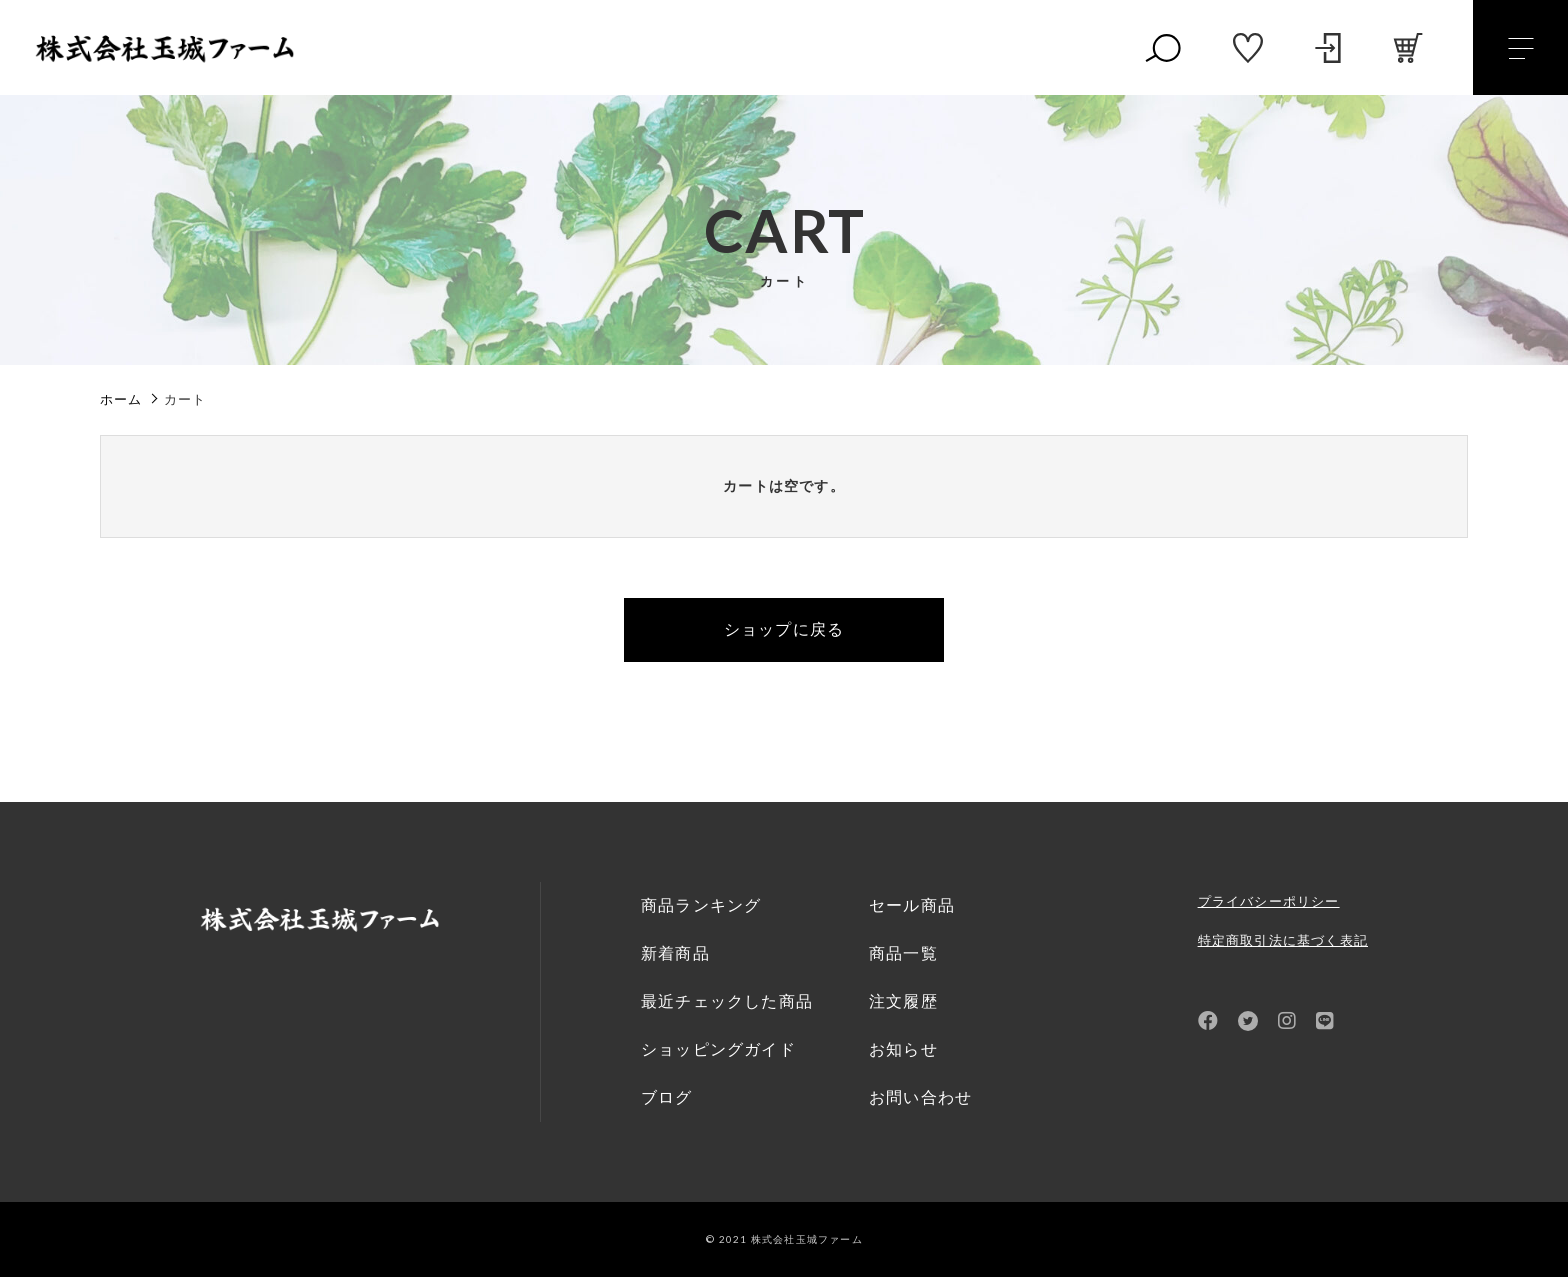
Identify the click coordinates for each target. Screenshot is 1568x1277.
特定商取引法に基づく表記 (1283, 940)
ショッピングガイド (718, 1049)
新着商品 (675, 953)
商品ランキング (701, 905)
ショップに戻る (784, 629)
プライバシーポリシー (1269, 901)
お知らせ (903, 1049)
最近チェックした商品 (727, 1001)
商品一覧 (903, 953)
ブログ (667, 1097)
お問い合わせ (920, 1097)
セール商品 (912, 905)
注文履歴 (903, 1001)
